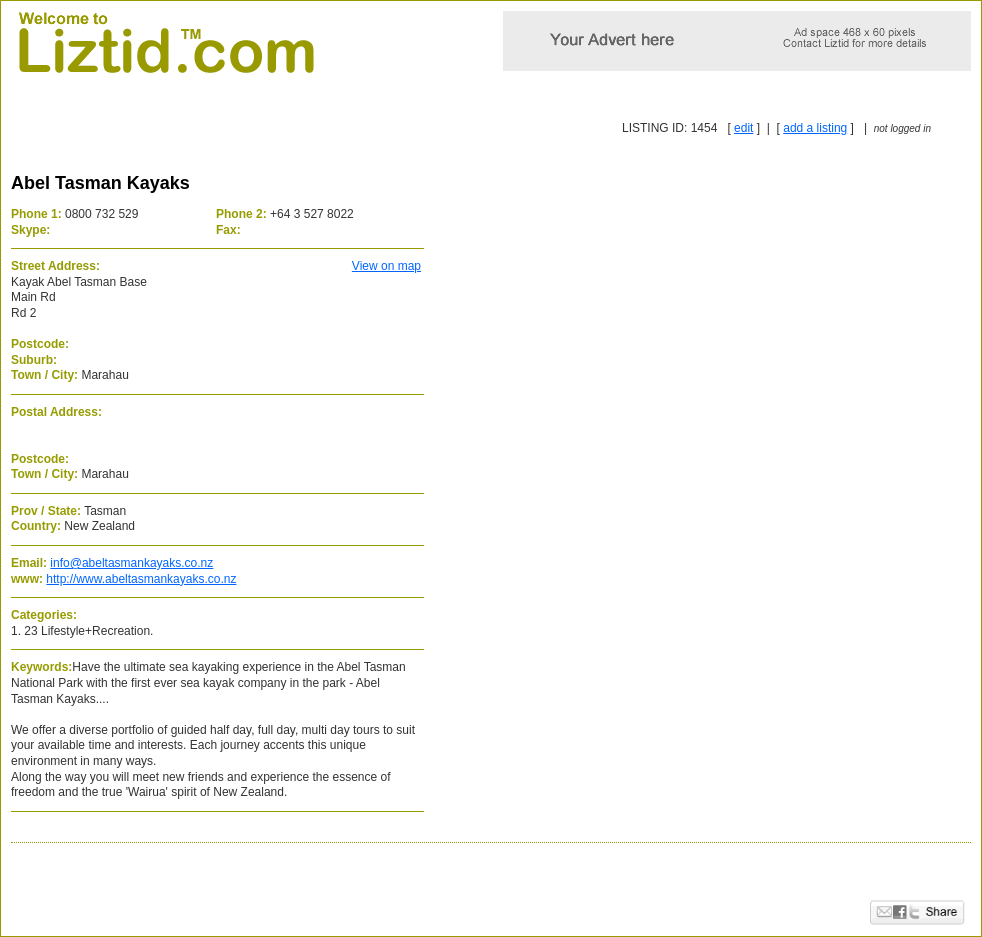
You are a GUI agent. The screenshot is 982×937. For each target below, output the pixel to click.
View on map (386, 266)
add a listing (815, 128)
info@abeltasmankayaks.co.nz (131, 563)
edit (743, 128)
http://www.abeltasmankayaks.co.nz (141, 579)
